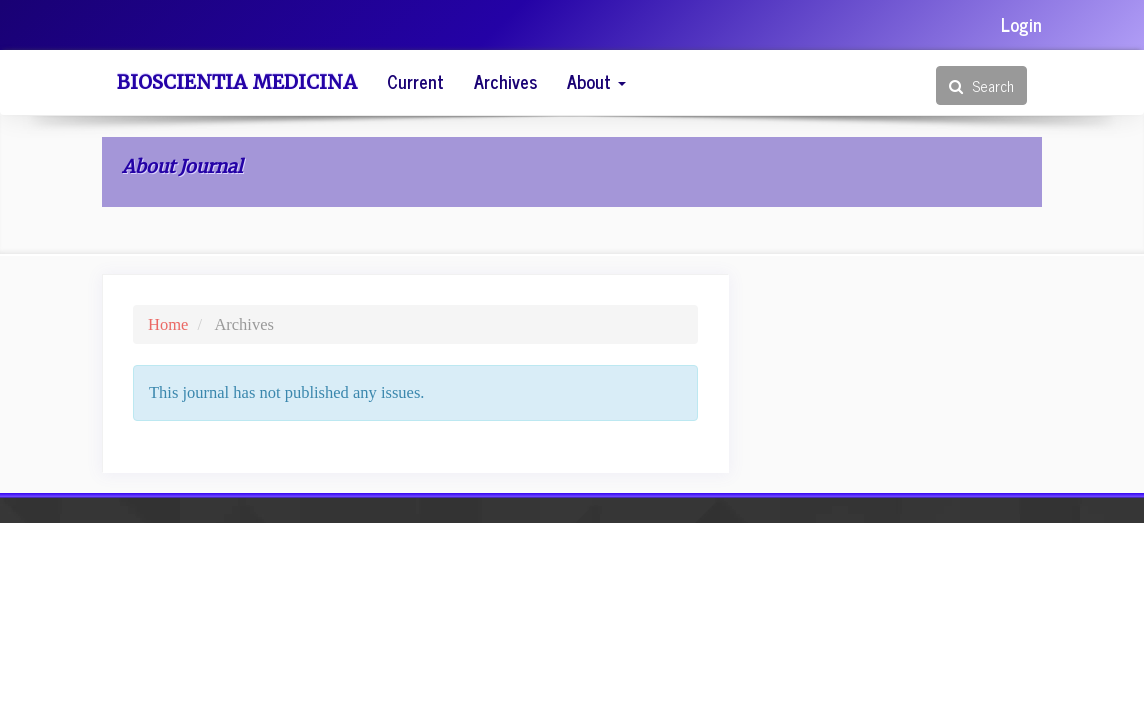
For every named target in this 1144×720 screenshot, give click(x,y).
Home (168, 324)
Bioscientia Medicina (237, 82)
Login (1021, 24)
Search (981, 85)
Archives (505, 81)
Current (415, 81)
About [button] (596, 81)
